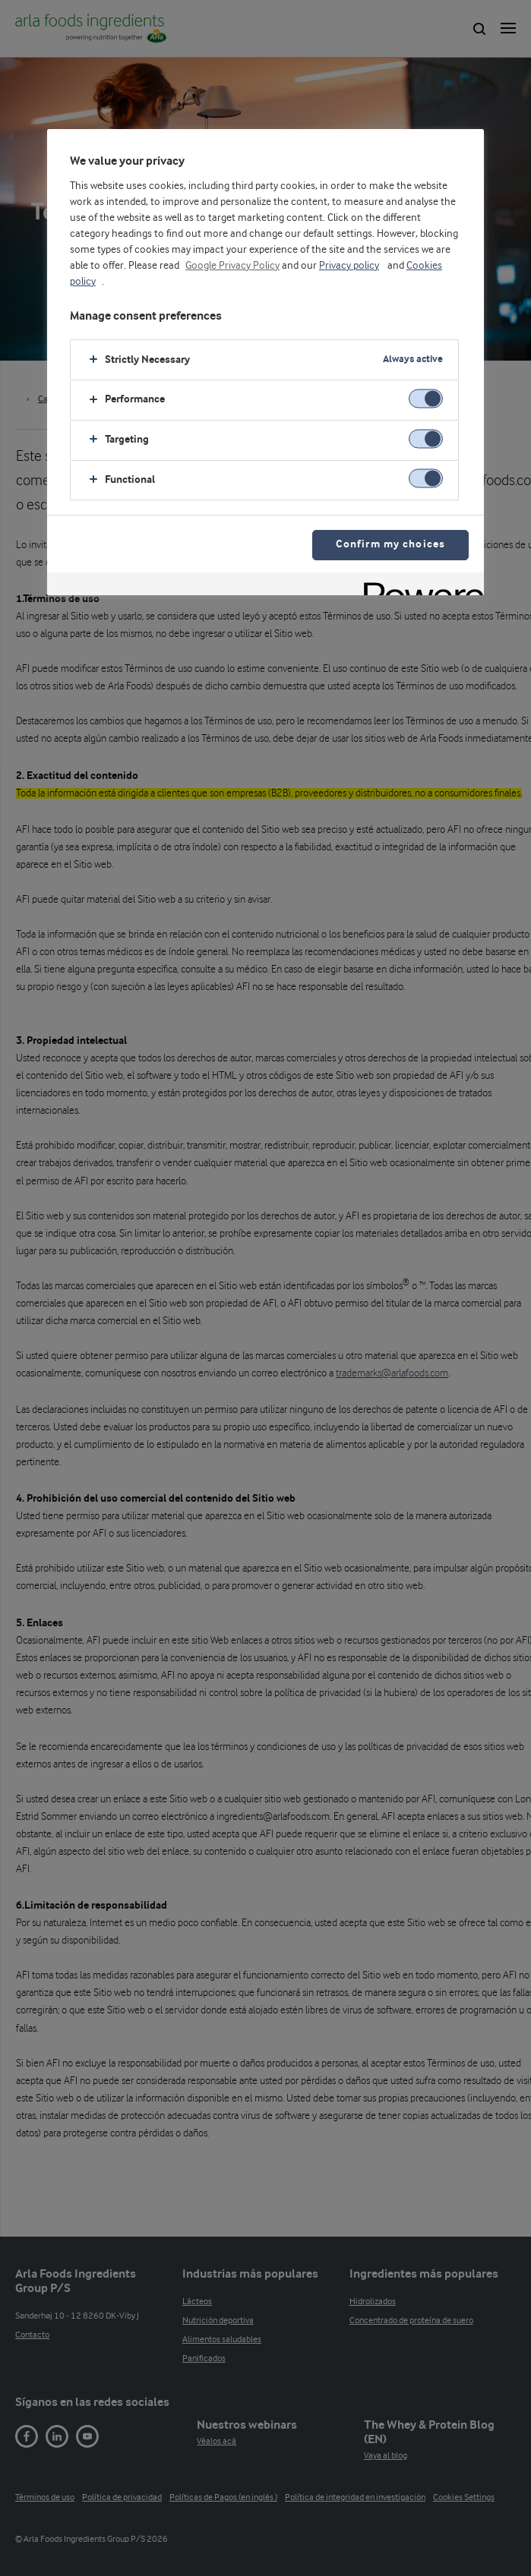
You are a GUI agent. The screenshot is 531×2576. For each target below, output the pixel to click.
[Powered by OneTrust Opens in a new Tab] (418, 585)
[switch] (426, 398)
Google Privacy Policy (232, 265)
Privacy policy (349, 265)
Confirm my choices (390, 544)
